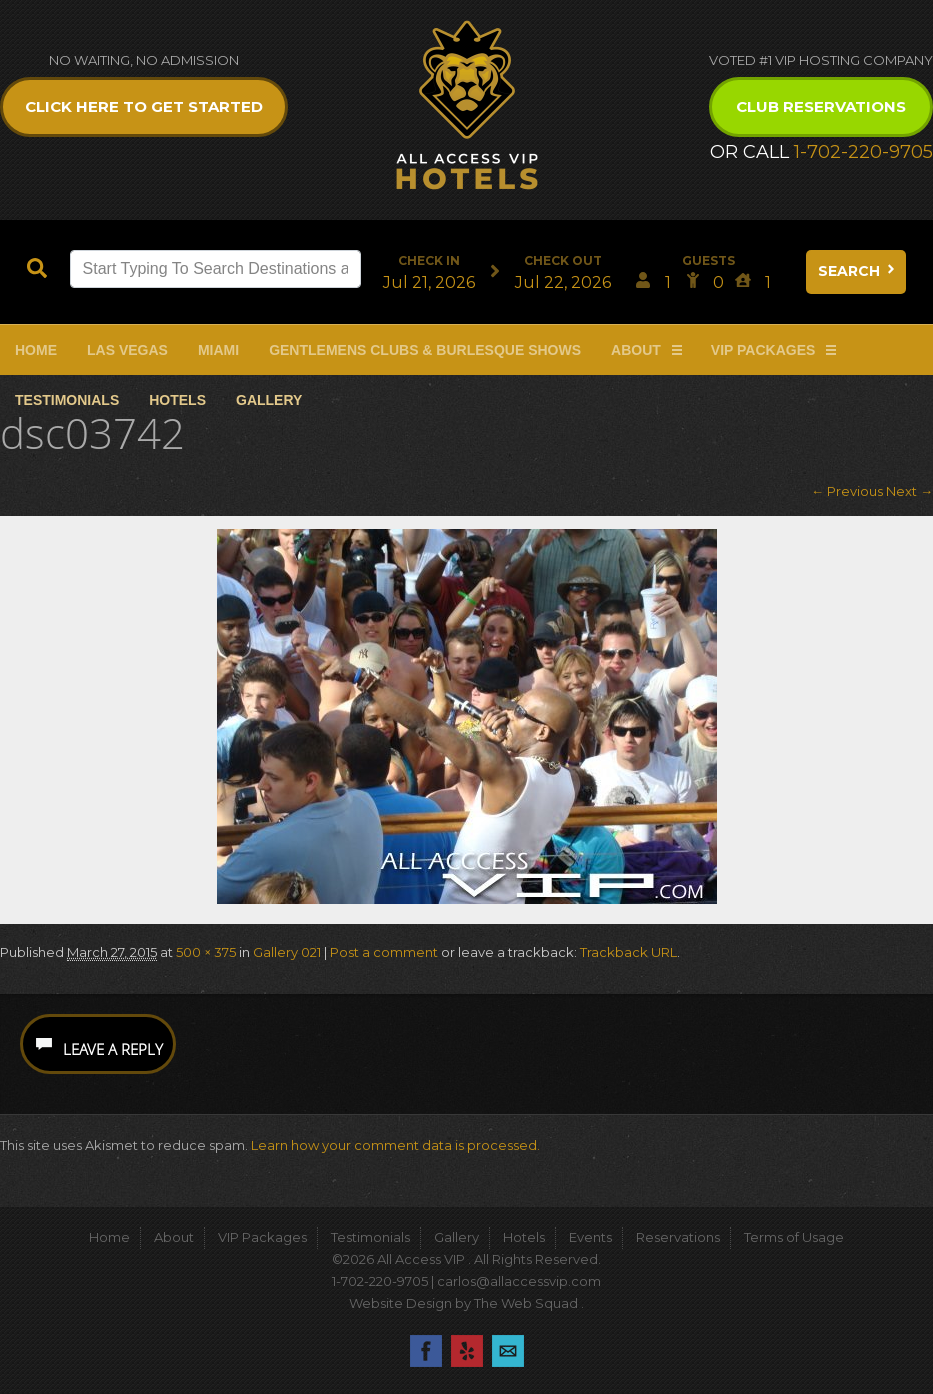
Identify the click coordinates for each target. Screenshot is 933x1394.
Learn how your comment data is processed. (395, 1145)
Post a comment (384, 952)
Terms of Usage (794, 1237)
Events (590, 1237)
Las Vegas (127, 350)
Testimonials (67, 400)
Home (36, 350)
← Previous (847, 491)
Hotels (177, 400)
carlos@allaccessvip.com (519, 1281)
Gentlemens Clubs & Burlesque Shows (425, 350)
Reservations (678, 1237)
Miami (218, 350)
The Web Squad (527, 1303)
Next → (909, 491)
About (636, 350)
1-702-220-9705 (863, 152)
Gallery (269, 400)
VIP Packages (763, 350)
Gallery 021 (287, 952)
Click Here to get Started (144, 106)
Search (858, 271)
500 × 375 (206, 952)
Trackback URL (628, 952)
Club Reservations (821, 106)
